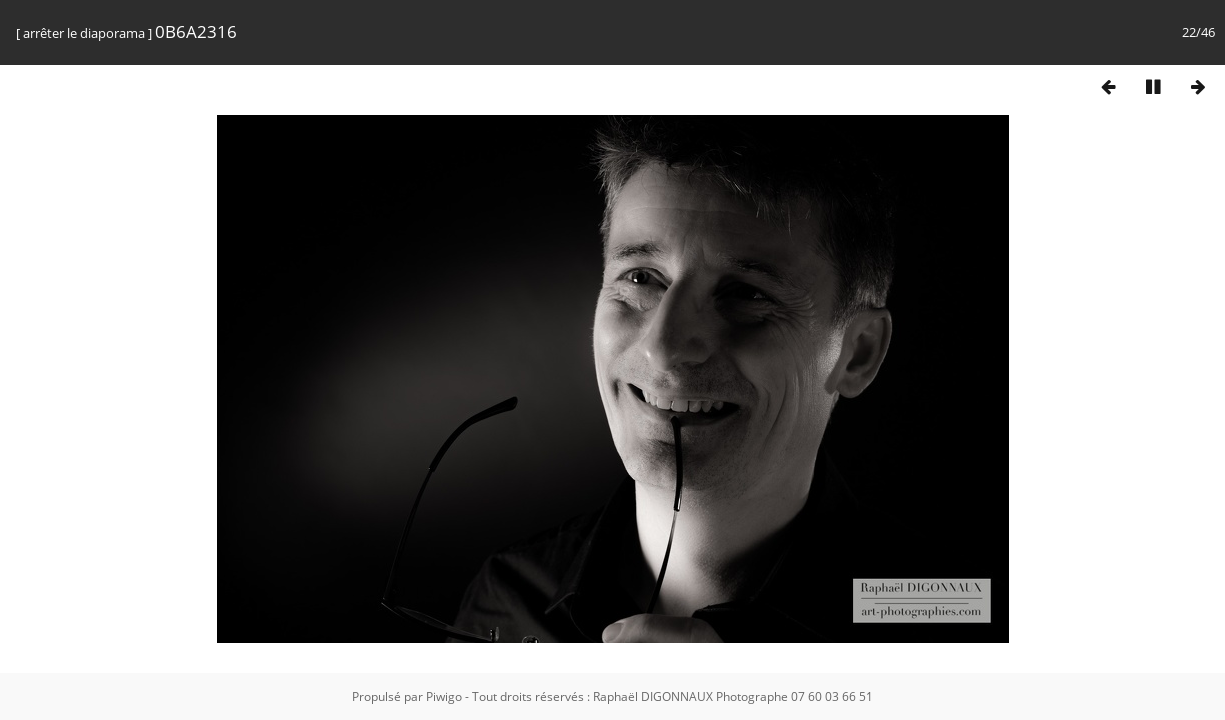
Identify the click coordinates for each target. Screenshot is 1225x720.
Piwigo (444, 696)
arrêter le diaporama (84, 33)
